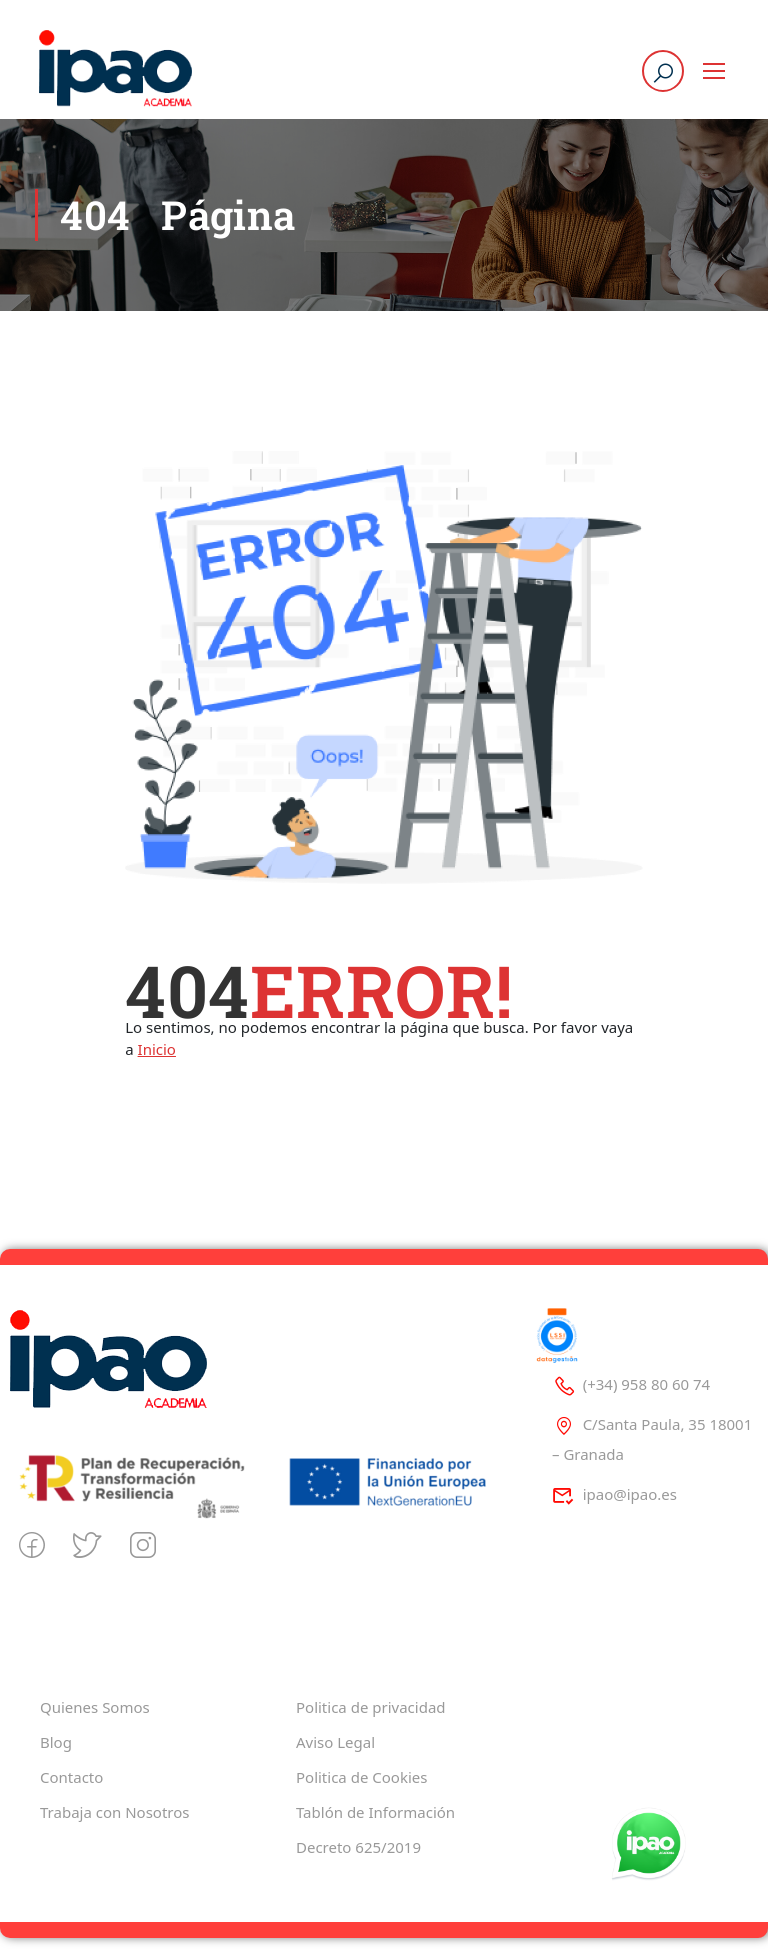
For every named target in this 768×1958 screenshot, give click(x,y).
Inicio (157, 1049)
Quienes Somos (95, 1707)
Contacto (71, 1777)
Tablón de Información (375, 1812)
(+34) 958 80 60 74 (631, 1384)
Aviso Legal (335, 1742)
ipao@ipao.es (614, 1494)
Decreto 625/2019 (358, 1847)
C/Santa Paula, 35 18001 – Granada (652, 1439)
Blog (56, 1742)
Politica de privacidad (371, 1707)
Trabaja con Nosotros (114, 1812)
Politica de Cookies (361, 1777)
